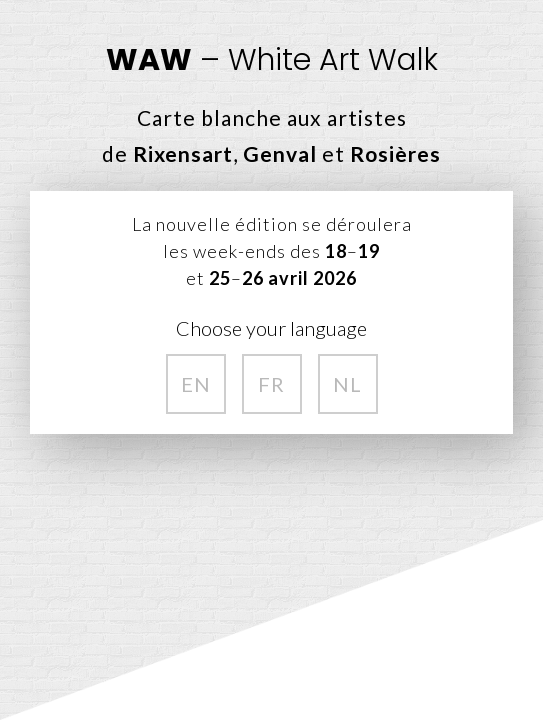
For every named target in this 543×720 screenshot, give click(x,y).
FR (271, 384)
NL (347, 384)
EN (196, 384)
